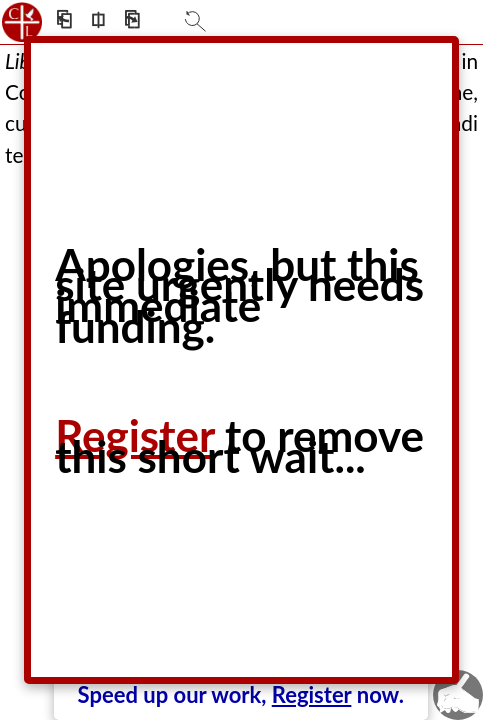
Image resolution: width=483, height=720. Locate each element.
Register (312, 694)
